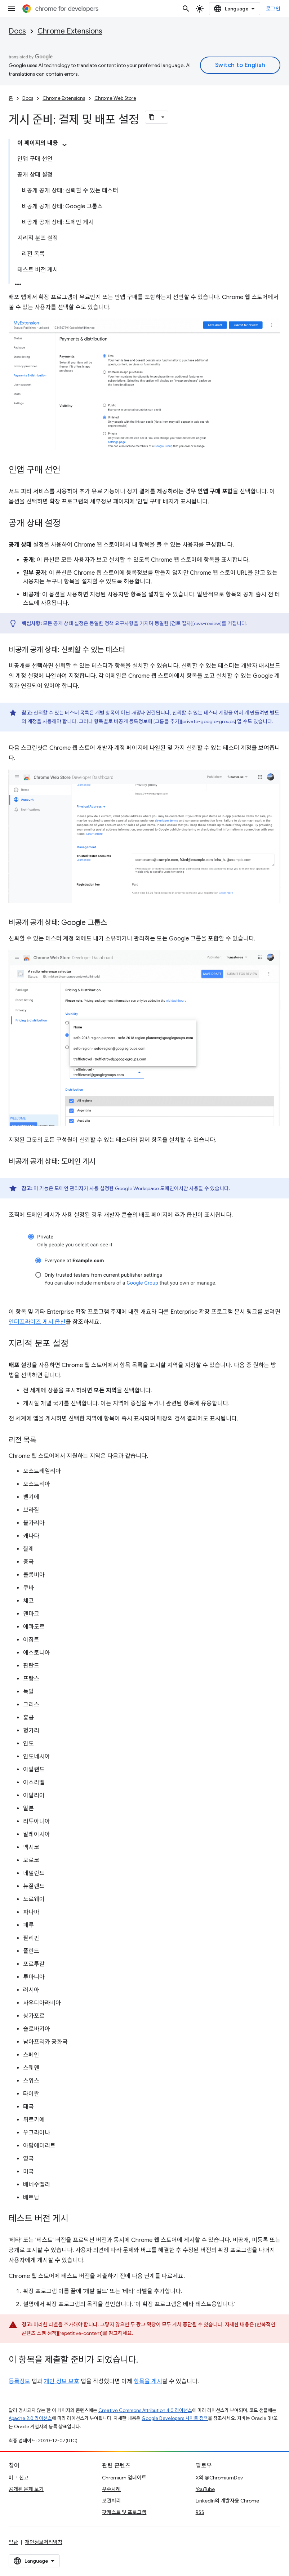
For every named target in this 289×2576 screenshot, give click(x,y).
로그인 (273, 8)
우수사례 (111, 2489)
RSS (200, 2512)
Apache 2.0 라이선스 (30, 2418)
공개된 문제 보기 (26, 2489)
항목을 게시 (148, 2381)
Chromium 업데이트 (124, 2477)
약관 (13, 2542)
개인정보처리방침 (43, 2542)
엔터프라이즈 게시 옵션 (37, 1322)
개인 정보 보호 (61, 2381)
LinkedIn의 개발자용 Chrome (227, 2500)
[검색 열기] (186, 8)
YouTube (205, 2489)
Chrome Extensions (69, 31)
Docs (17, 31)
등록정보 (19, 2381)
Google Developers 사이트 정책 (175, 2418)
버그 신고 (18, 2477)
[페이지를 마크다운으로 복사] (151, 117)
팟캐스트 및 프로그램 (124, 2512)
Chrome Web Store (115, 98)
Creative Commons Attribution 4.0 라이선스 (145, 2410)
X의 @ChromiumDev (219, 2477)
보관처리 (111, 2500)
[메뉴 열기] (11, 8)
